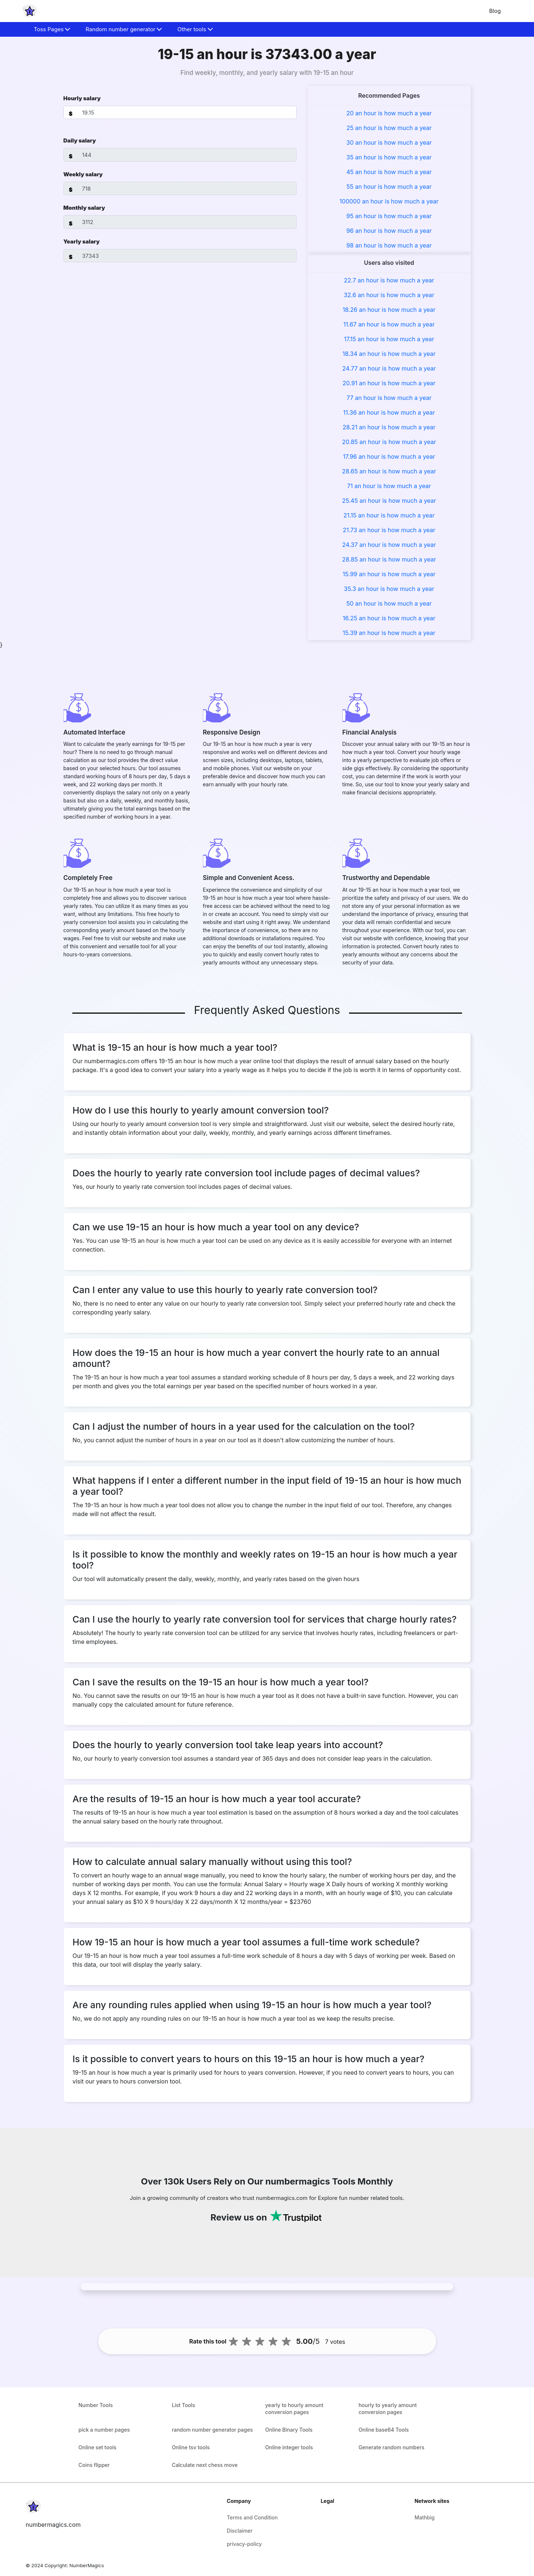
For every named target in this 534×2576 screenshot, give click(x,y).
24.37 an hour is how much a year (389, 544)
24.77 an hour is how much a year (389, 368)
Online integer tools (289, 2447)
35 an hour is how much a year (389, 157)
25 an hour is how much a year (389, 127)
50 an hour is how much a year (389, 603)
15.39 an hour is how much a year (389, 632)
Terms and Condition (252, 2517)
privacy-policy (244, 2544)
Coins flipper (94, 2465)
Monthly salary (84, 207)
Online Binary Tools (289, 2430)
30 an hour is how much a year (389, 142)
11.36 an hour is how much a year (389, 412)
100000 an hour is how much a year (389, 201)
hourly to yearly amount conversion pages (388, 2408)
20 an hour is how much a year (389, 113)
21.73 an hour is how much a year (389, 530)
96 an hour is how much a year (389, 230)
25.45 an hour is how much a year (389, 500)
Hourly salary (82, 98)
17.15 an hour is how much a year (389, 339)
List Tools (183, 2405)
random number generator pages (212, 2430)
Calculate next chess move (204, 2465)
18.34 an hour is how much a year (388, 353)
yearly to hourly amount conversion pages (294, 2408)
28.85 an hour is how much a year (389, 559)
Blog (495, 10)
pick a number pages (104, 2430)
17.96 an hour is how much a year (389, 456)
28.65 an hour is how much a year (389, 471)
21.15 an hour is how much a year (389, 515)
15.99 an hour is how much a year (389, 574)
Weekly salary (83, 174)
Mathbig (424, 2517)
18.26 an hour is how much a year (388, 309)
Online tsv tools (191, 2447)
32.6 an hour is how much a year (389, 295)
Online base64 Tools (384, 2430)
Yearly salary (81, 241)
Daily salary (79, 140)
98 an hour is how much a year (389, 245)
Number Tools (96, 2405)
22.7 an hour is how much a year (389, 280)
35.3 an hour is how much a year (389, 588)
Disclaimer (240, 2531)
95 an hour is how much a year (389, 216)
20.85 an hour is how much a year (389, 441)
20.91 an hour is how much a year (388, 383)
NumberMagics (86, 2565)
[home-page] (29, 11)
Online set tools (97, 2447)
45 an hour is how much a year (389, 172)
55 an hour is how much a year (389, 186)
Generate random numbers (391, 2447)
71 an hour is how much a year (389, 486)
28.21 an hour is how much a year (388, 427)
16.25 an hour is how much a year (389, 618)
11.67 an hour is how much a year (389, 324)
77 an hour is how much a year (388, 397)
